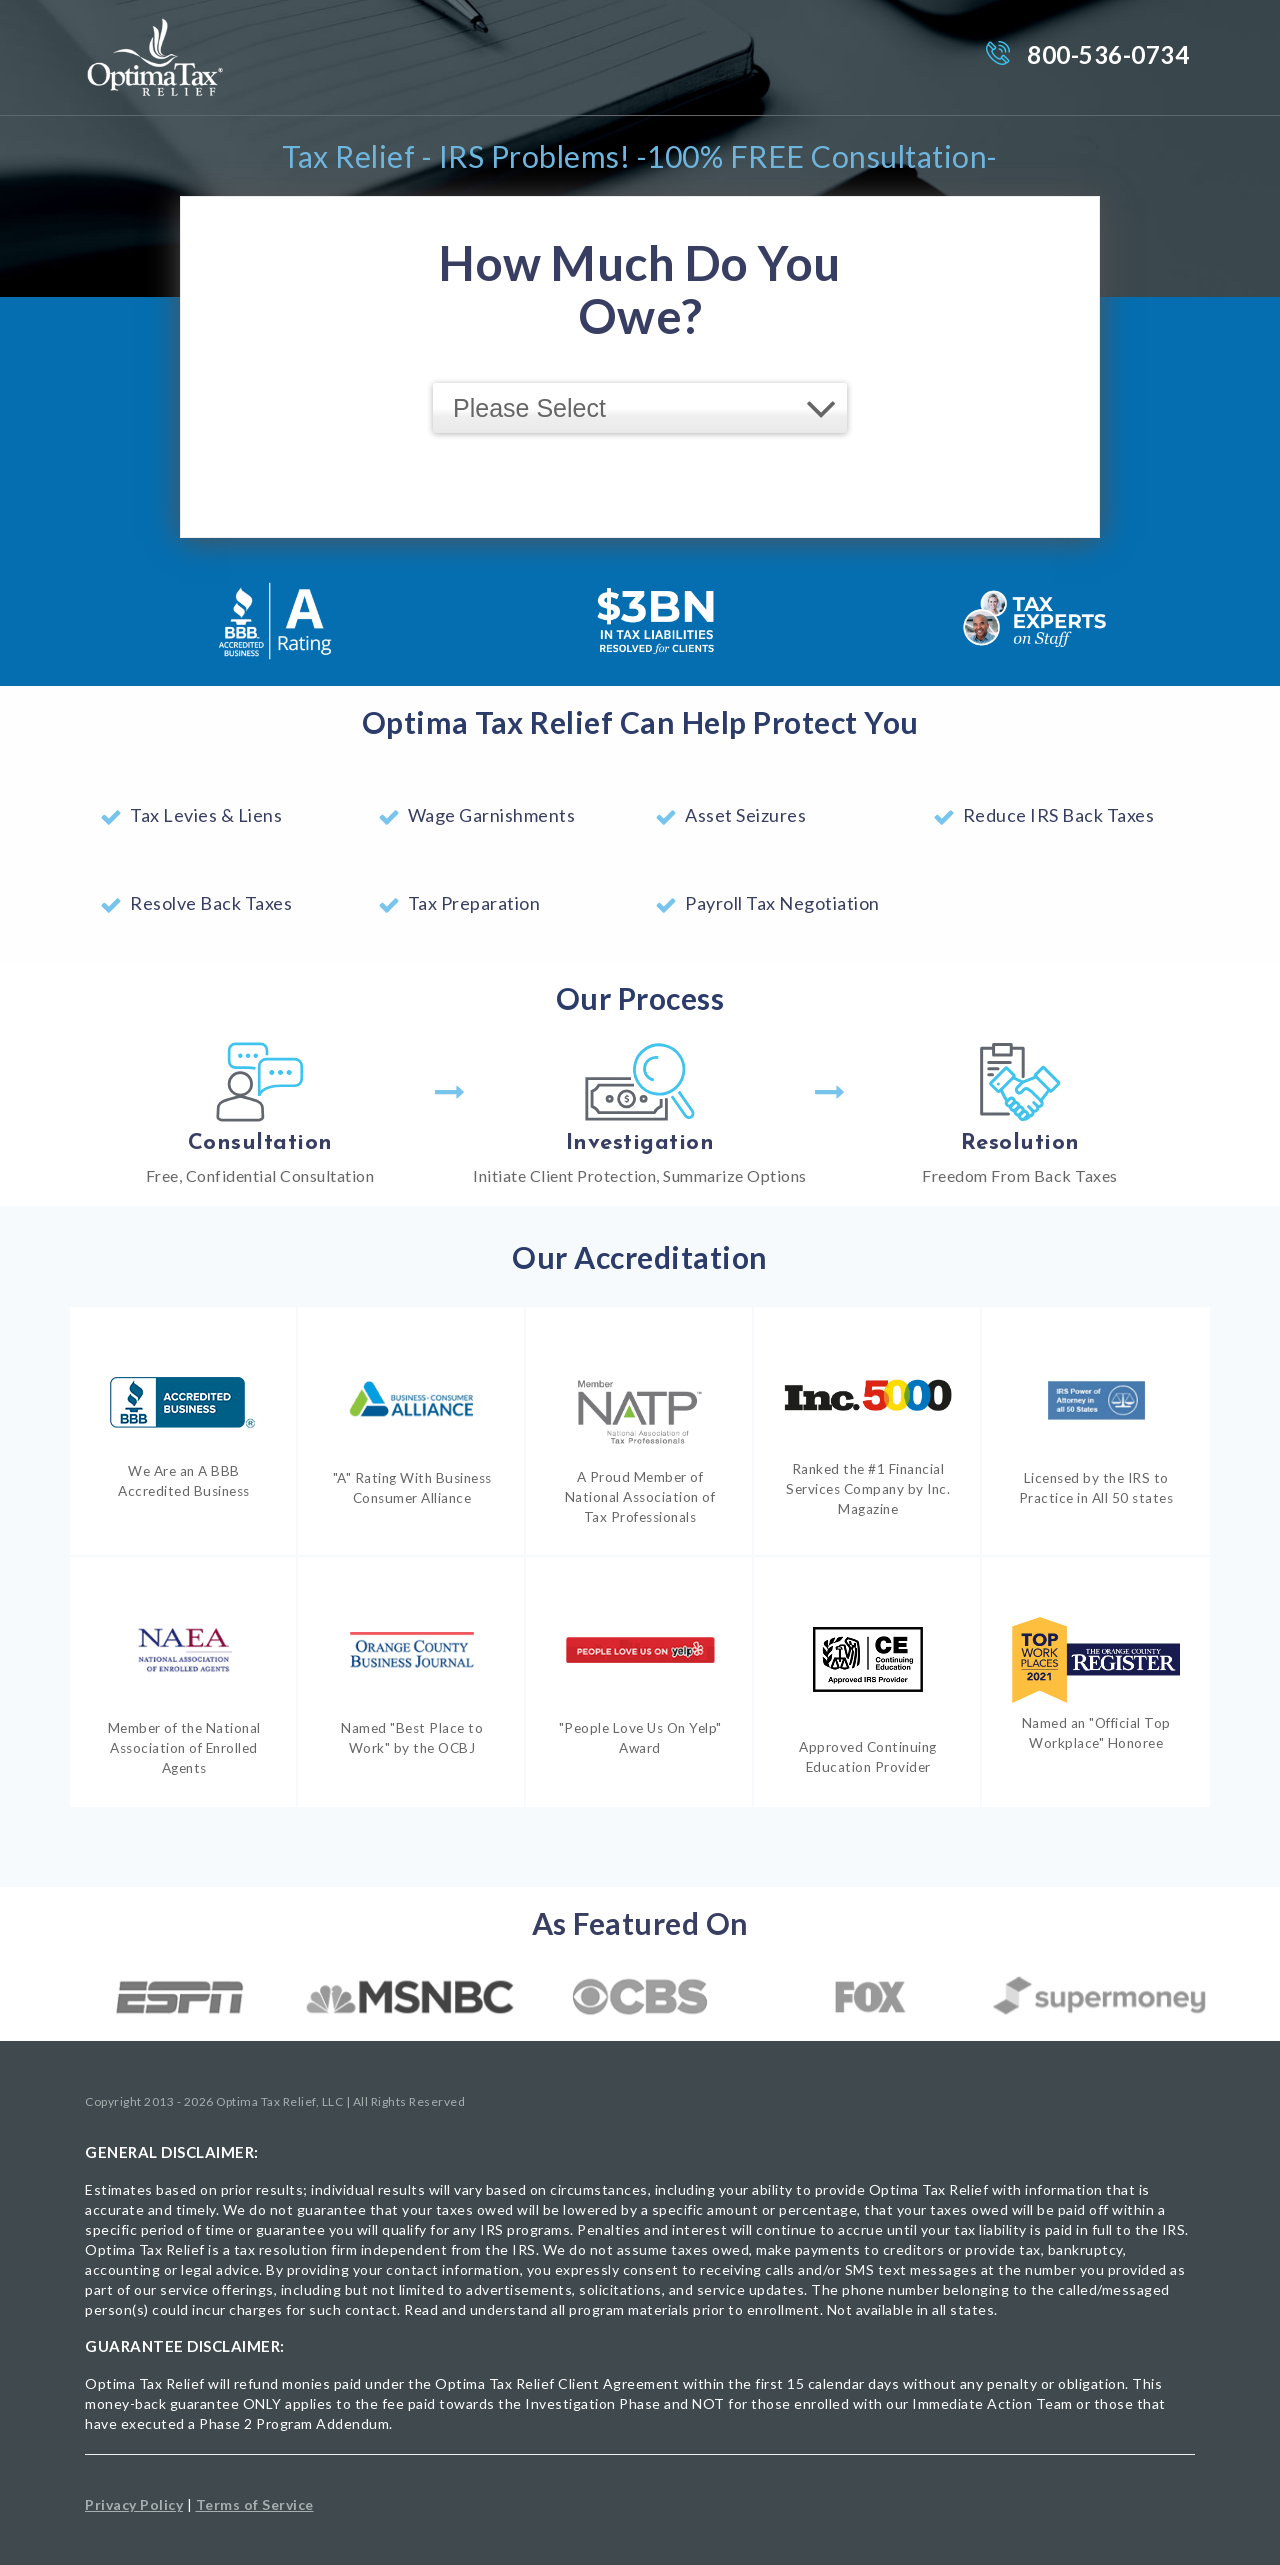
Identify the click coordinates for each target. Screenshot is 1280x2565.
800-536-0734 (1108, 54)
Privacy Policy (134, 2504)
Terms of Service (255, 2504)
